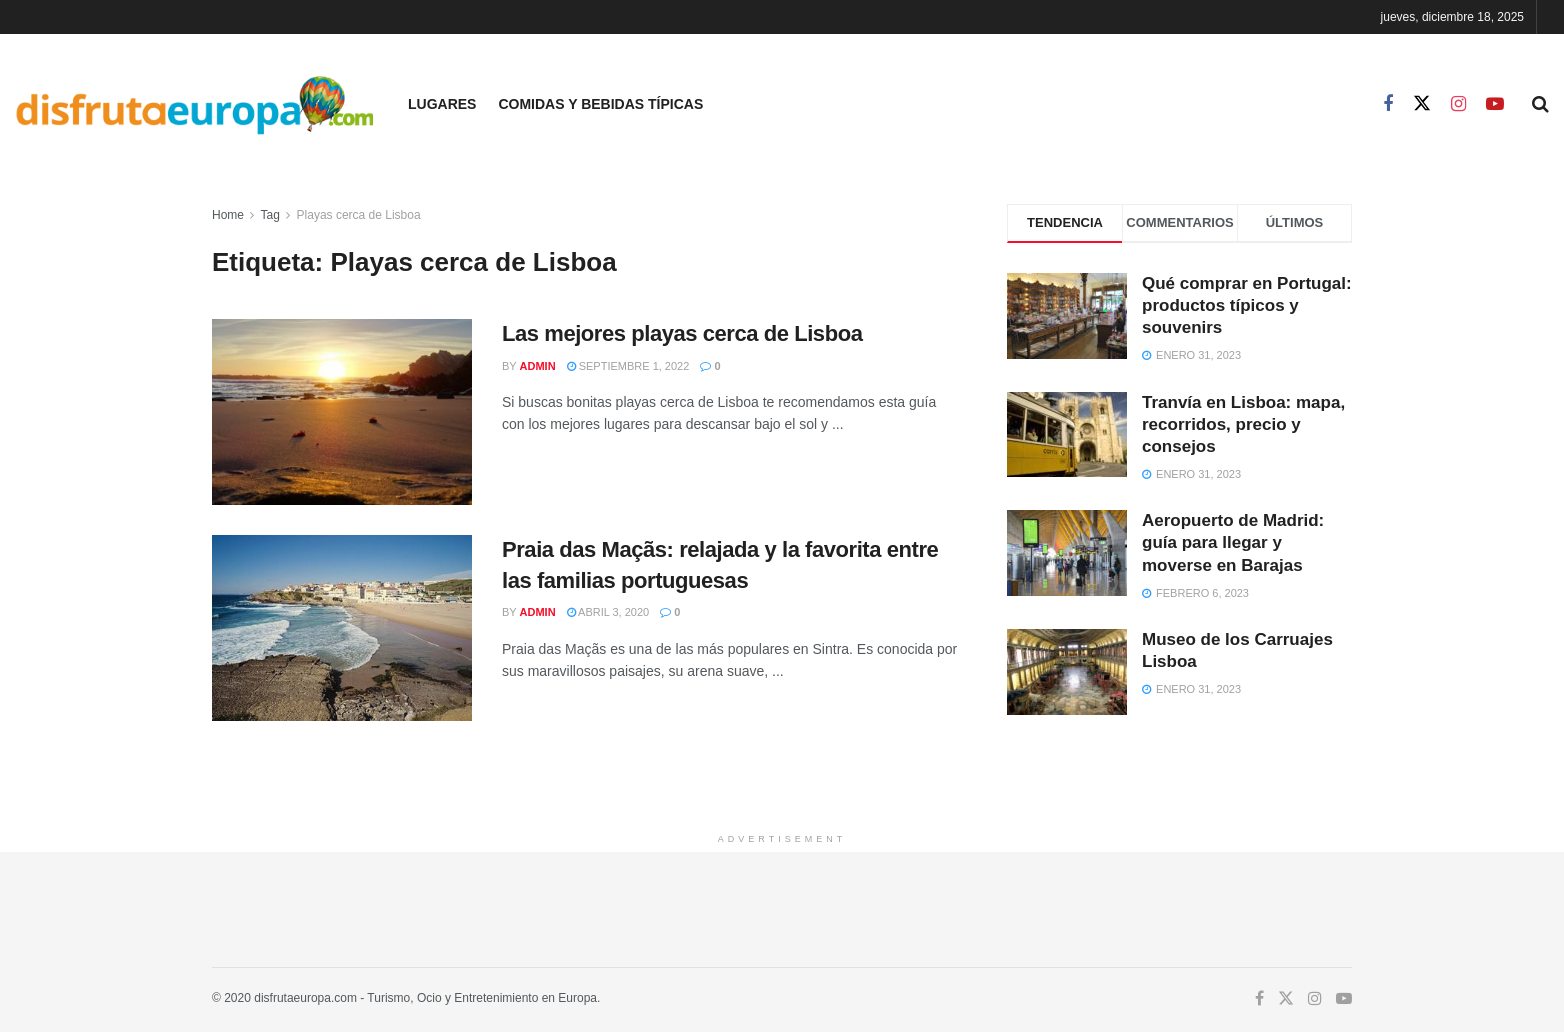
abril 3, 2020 (608, 612)
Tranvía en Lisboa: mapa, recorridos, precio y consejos (1243, 424)
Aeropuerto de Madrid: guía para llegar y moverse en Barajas (1233, 542)
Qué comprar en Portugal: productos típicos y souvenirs (1247, 305)
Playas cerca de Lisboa (359, 215)
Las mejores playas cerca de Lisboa (682, 333)
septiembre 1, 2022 (628, 366)
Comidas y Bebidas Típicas (600, 104)
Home (228, 215)
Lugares (442, 104)
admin (538, 366)
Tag (269, 215)
